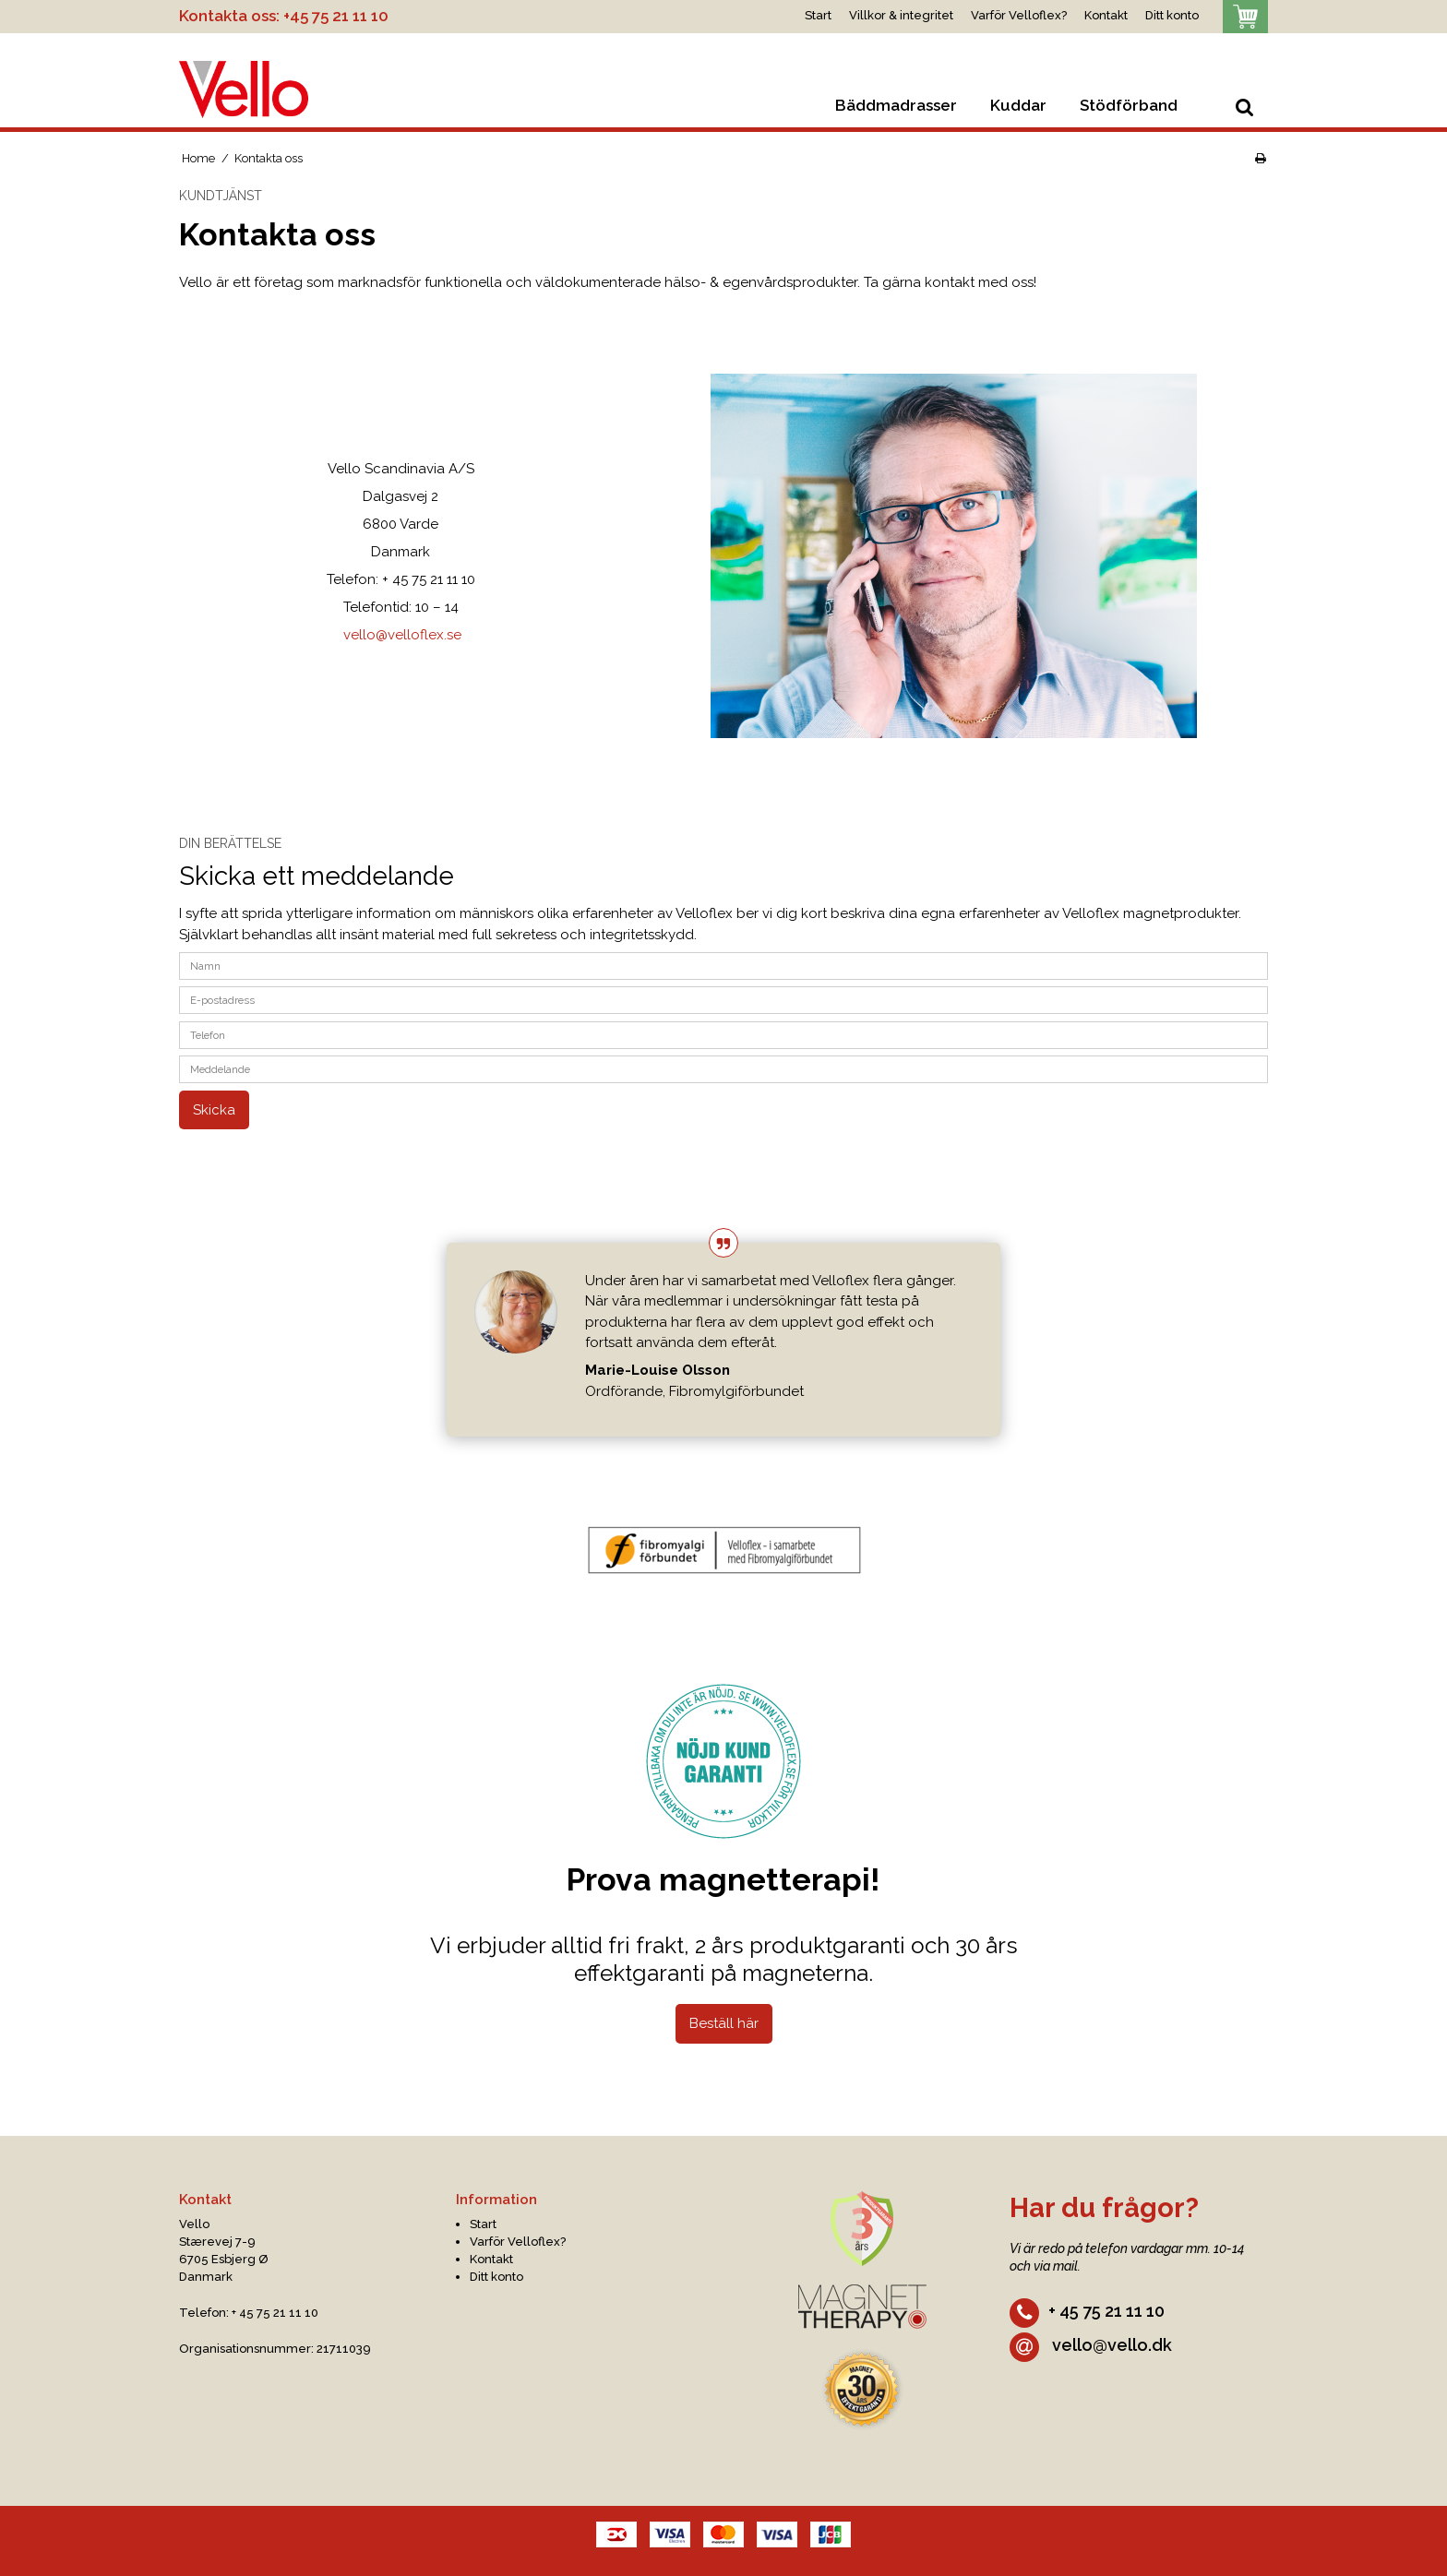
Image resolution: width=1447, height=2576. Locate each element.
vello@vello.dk (1091, 2345)
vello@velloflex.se (402, 634)
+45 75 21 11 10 (336, 15)
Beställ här (724, 2023)
